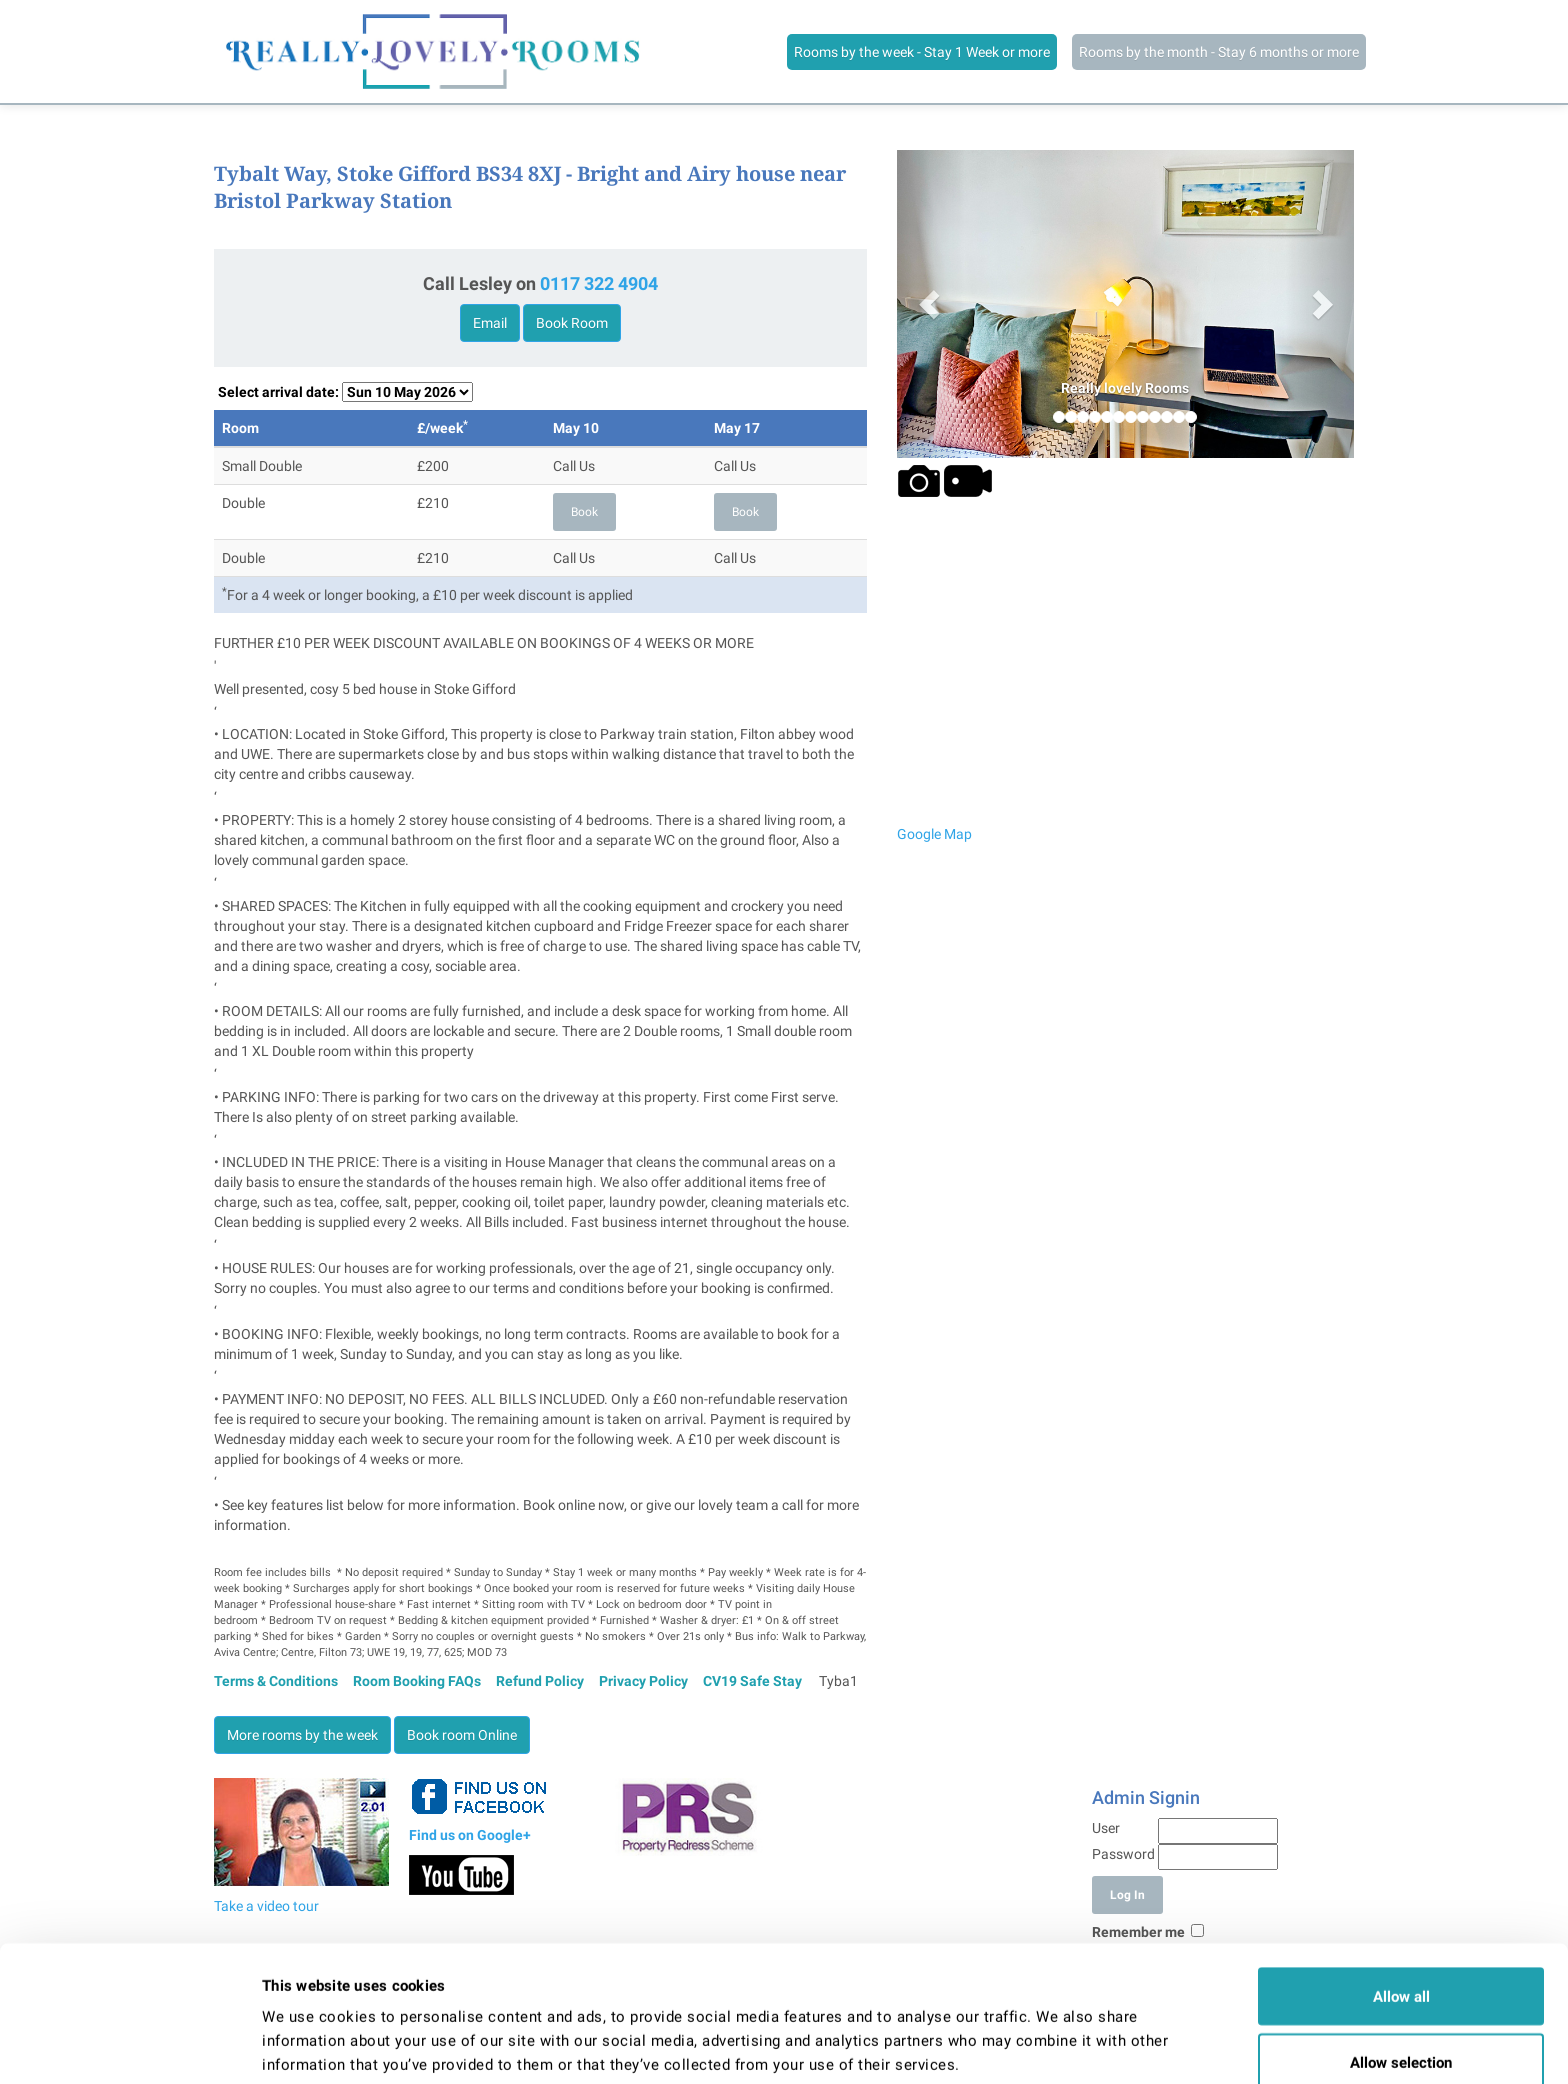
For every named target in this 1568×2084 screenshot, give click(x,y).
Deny (1401, 2031)
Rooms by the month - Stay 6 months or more (1219, 52)
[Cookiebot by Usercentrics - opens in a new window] (129, 2045)
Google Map (934, 834)
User (1106, 1828)
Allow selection (1401, 1966)
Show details (1032, 2033)
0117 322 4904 (599, 283)
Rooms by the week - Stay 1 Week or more (922, 52)
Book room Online (462, 1735)
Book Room (572, 323)
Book (584, 512)
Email (490, 323)
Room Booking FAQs (417, 1681)
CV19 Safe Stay (752, 1681)
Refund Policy (540, 1681)
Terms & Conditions (276, 1681)
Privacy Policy (643, 1681)
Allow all (1401, 1900)
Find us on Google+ (470, 1835)
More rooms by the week (302, 1735)
